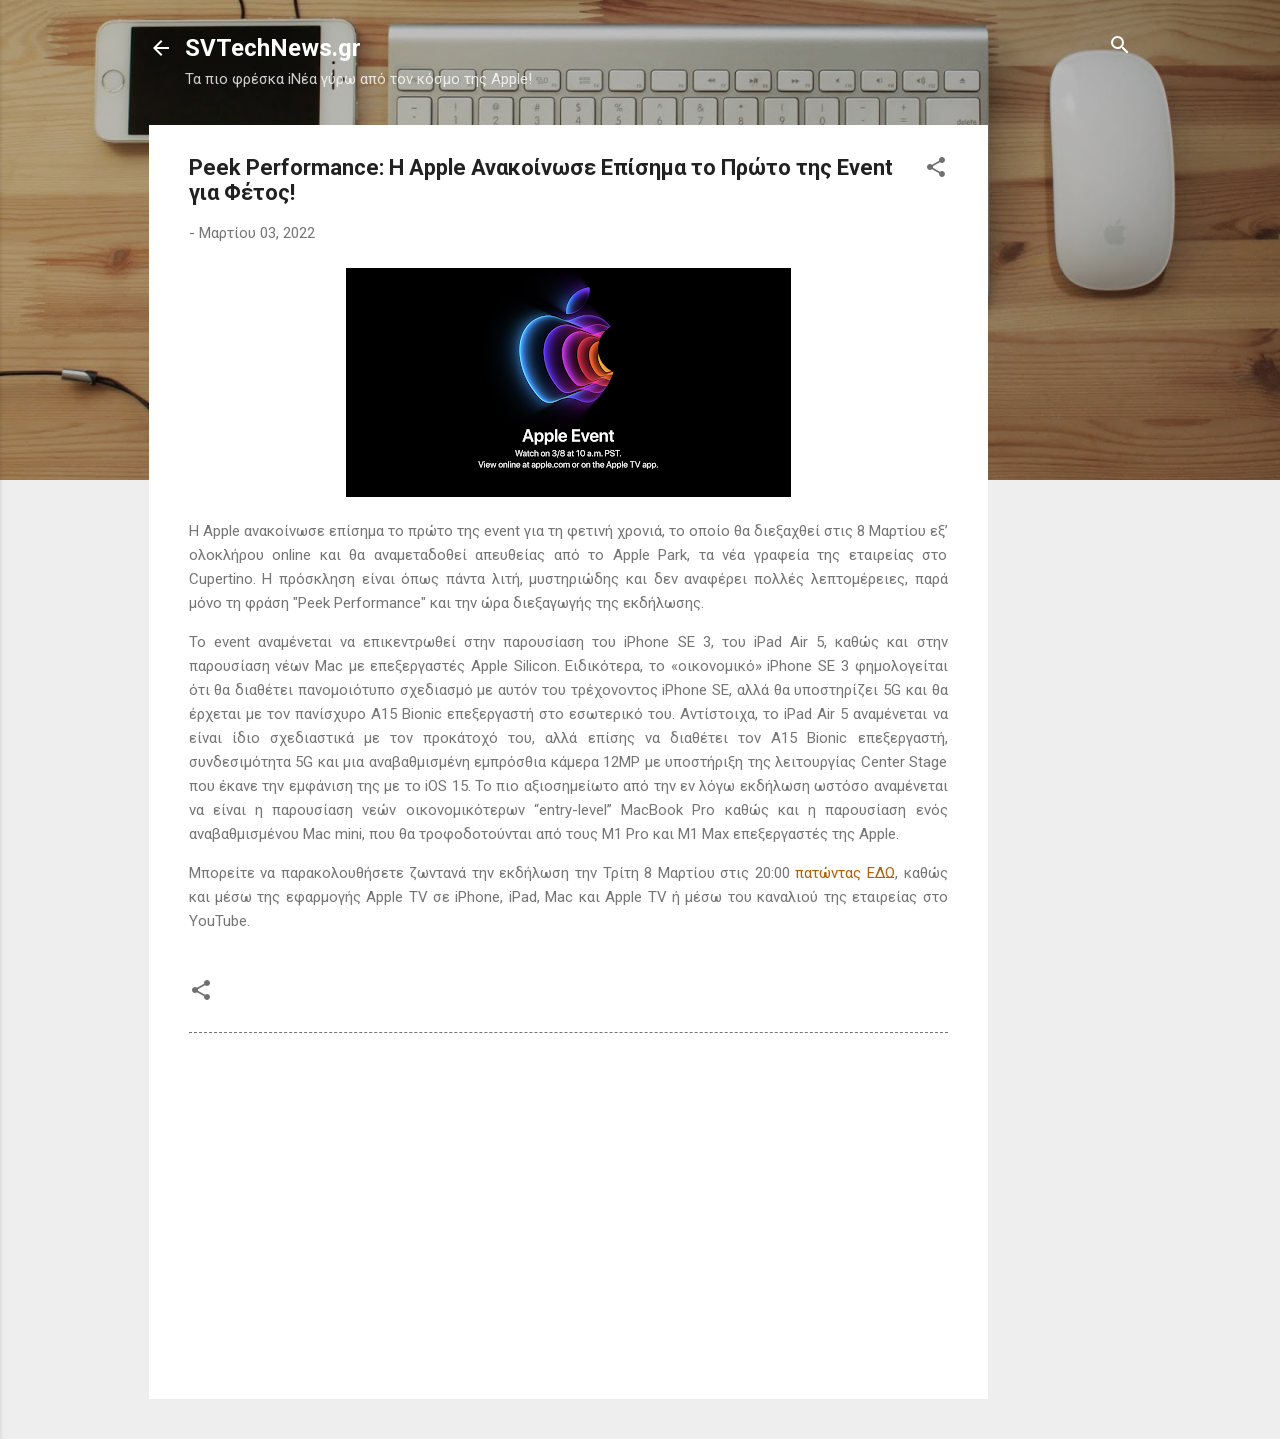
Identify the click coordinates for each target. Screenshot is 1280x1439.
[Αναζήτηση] (1120, 46)
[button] (936, 168)
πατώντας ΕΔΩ (845, 873)
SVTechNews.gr (273, 48)
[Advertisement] (1068, 425)
